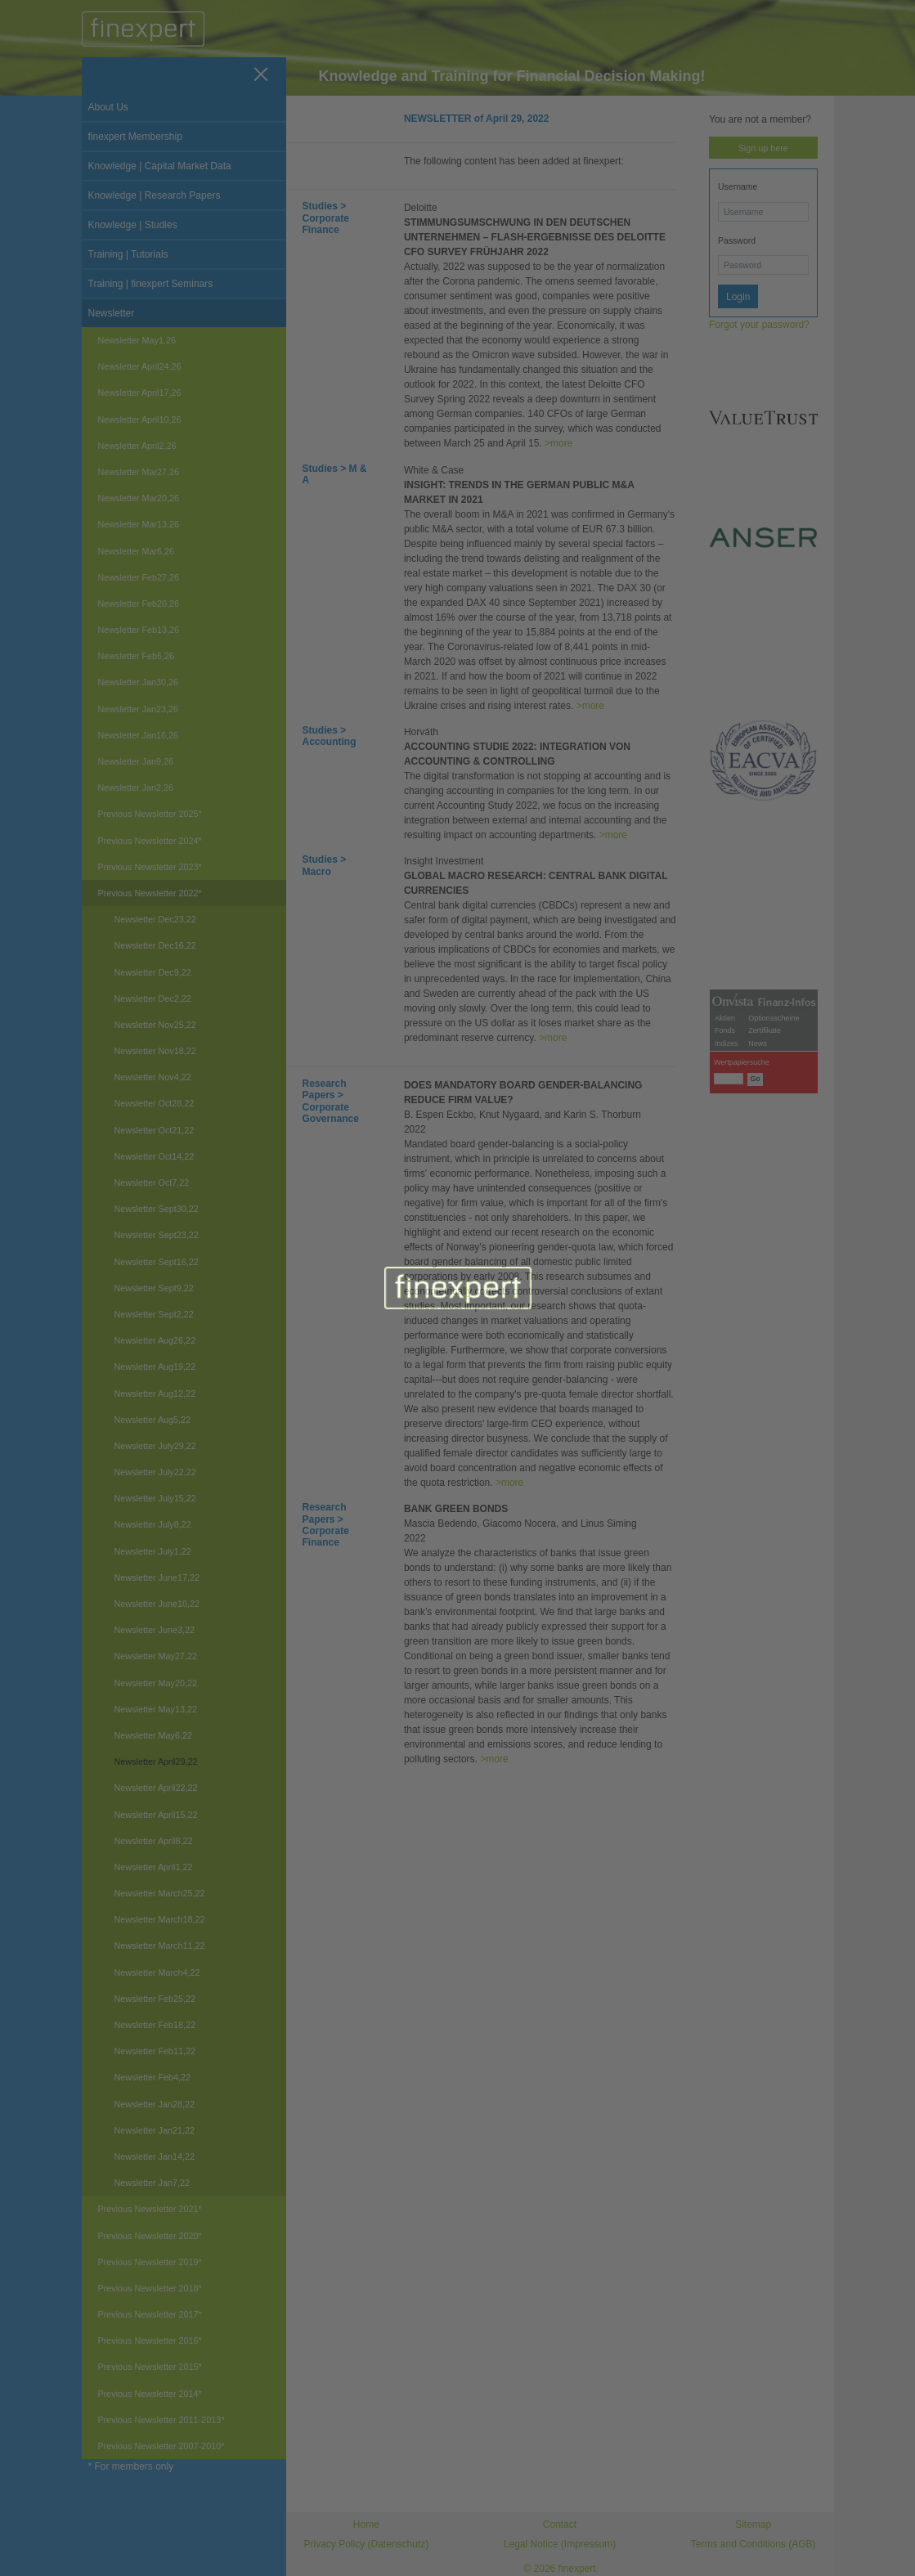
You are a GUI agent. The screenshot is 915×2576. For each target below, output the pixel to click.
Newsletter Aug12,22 (155, 1393)
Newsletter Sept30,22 (156, 1209)
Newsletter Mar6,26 (136, 551)
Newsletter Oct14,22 (154, 1156)
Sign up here (763, 148)
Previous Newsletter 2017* (150, 2314)
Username (737, 186)
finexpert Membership (135, 136)
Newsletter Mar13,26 (139, 524)
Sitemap (753, 2524)
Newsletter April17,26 (140, 392)
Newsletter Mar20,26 (139, 498)
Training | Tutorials (128, 254)
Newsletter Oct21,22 (154, 1130)
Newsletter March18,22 (159, 1919)
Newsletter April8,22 (153, 1841)
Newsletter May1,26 (137, 340)
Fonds (725, 1427)
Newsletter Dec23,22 (155, 919)
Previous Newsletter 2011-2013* (161, 2420)
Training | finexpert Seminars (150, 283)
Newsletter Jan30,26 (138, 682)
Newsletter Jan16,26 (138, 735)
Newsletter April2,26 (137, 446)
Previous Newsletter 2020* (150, 2236)
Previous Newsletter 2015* (150, 2367)
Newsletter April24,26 (140, 366)
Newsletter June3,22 (154, 1630)
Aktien (725, 1415)
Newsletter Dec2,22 (152, 998)
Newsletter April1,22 (153, 1867)
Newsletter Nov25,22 (155, 1025)
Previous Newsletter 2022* (150, 893)
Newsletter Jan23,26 (138, 709)
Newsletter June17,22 (157, 1577)
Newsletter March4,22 (157, 1972)
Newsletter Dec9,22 (152, 972)
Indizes (726, 1440)
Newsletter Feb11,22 (155, 2051)
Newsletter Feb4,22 (152, 2077)
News (757, 1440)
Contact (559, 2524)
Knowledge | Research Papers (154, 195)
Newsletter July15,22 (155, 1498)
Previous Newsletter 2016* (150, 2340)
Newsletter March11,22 (159, 1945)
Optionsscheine (773, 1415)
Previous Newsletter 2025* (150, 814)
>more (558, 443)
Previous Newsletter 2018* (150, 2288)
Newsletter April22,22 (156, 1788)
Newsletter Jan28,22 (154, 2104)
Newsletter (111, 313)
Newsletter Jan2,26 (135, 787)
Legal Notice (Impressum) (560, 2544)
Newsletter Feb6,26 (136, 656)
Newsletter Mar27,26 (139, 472)
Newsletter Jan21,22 (154, 2130)
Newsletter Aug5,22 (152, 1420)
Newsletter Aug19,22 (155, 1366)
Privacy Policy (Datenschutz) (365, 2544)
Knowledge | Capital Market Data (159, 166)
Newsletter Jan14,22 (154, 2156)
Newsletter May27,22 (155, 1656)
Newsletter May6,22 (153, 1735)
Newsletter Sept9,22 (154, 1288)
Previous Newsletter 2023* (150, 867)
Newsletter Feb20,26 (139, 603)
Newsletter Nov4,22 (152, 1077)
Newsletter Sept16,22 (156, 1262)
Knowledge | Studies (132, 225)
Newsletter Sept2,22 (154, 1314)
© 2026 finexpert (559, 2568)
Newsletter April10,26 (140, 419)
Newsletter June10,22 (157, 1604)
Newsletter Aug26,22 (155, 1340)
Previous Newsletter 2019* (150, 2262)
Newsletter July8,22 (152, 1524)
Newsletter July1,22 (152, 1551)
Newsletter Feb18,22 (155, 2025)
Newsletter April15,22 (156, 1815)
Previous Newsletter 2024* (150, 841)
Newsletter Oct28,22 (154, 1103)
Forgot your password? (759, 324)
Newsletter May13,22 (155, 1709)
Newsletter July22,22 (155, 1472)
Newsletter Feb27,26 (139, 577)
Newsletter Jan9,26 (135, 761)
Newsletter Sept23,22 (156, 1235)
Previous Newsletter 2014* (150, 2394)
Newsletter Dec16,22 (155, 945)
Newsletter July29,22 (155, 1446)
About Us (108, 107)
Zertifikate (764, 1427)
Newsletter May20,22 (155, 1683)
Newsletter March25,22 (159, 1893)
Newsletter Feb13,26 (139, 630)
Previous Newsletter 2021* (150, 2209)
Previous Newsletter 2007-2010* (161, 2446)
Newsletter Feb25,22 (155, 1999)
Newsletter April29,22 (156, 1761)
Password (737, 240)
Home (366, 2524)
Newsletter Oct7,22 (152, 1182)
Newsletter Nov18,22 (155, 1051)
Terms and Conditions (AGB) (753, 2544)
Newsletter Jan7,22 (152, 2183)
